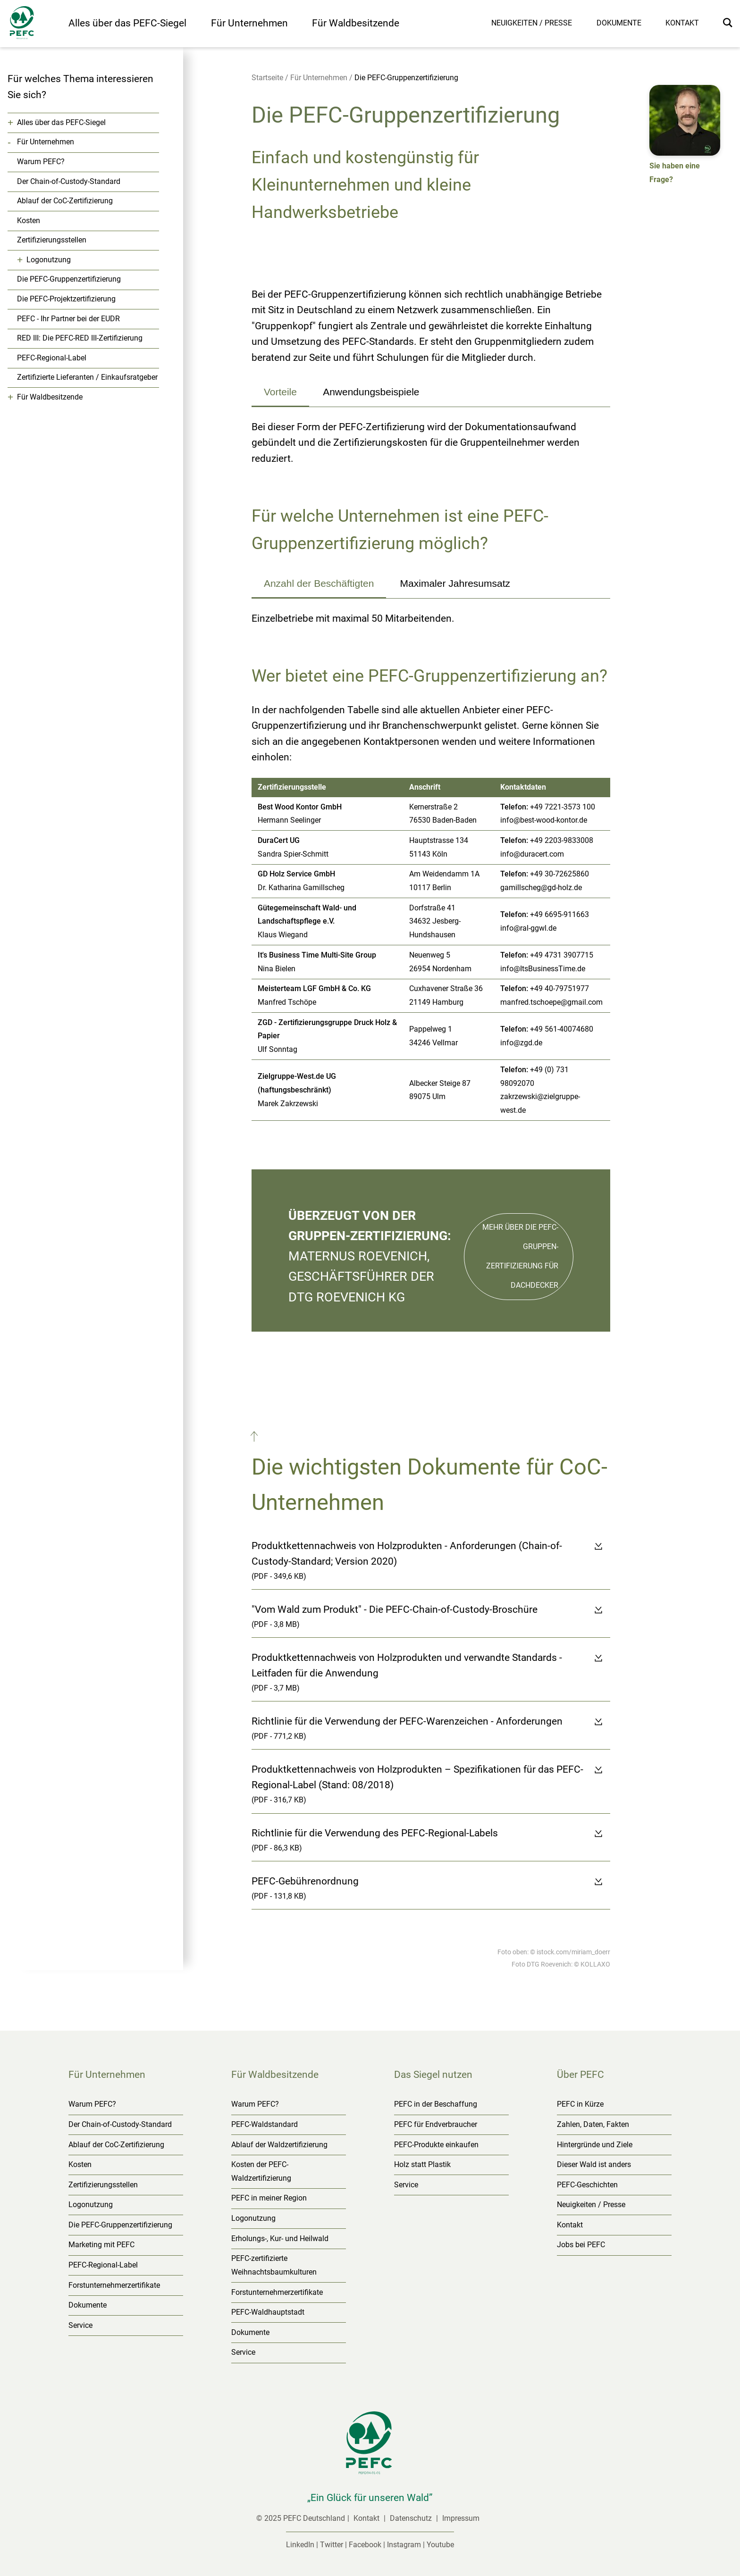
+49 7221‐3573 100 (562, 806)
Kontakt (682, 22)
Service (80, 2325)
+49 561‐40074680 (561, 1029)
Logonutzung (48, 259)
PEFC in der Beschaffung (435, 2104)
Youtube (440, 2544)
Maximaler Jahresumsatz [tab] (455, 583)
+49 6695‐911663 (559, 914)
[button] (255, 1438)
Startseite (267, 77)
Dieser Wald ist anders (594, 2164)
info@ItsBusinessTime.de (542, 968)
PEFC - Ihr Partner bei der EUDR (68, 318)
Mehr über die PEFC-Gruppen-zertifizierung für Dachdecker (520, 1256)
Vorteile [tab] (280, 391)
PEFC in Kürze (580, 2104)
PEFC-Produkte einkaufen (436, 2144)
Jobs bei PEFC (581, 2244)
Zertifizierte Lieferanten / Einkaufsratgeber (87, 377)
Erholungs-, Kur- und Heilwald (279, 2238)
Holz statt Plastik (422, 2164)
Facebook (365, 2544)
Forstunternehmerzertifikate (114, 2285)
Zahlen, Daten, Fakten (593, 2124)
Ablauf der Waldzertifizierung (279, 2144)
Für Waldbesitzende (355, 23)
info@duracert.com (532, 854)
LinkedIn (300, 2544)
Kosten (28, 220)
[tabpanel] (431, 443)
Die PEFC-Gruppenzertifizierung (69, 279)
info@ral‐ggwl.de (528, 928)
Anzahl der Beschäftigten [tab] (319, 583)
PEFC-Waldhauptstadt (267, 2312)
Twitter (331, 2544)
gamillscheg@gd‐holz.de (541, 887)
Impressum (460, 2518)
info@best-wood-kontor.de (543, 820)
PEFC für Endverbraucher (435, 2124)
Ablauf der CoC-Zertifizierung (65, 200)
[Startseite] (34, 24)
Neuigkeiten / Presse (531, 22)
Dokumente (619, 22)
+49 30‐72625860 (559, 873)
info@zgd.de (521, 1042)
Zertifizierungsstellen (51, 239)
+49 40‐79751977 (559, 988)
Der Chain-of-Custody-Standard (68, 181)
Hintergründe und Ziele (594, 2144)
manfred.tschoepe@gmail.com (551, 1002)
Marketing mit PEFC (101, 2244)
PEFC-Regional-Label (51, 357)
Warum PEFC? (41, 161)
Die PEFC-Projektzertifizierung (66, 298)
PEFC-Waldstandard (264, 2124)
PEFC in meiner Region (269, 2197)
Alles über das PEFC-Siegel (127, 23)
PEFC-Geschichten (587, 2184)
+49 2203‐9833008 (561, 840)
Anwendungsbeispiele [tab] (371, 391)
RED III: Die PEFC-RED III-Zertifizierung (80, 337)
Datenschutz (412, 2518)
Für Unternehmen (249, 23)
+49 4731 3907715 (561, 954)
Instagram (404, 2544)
